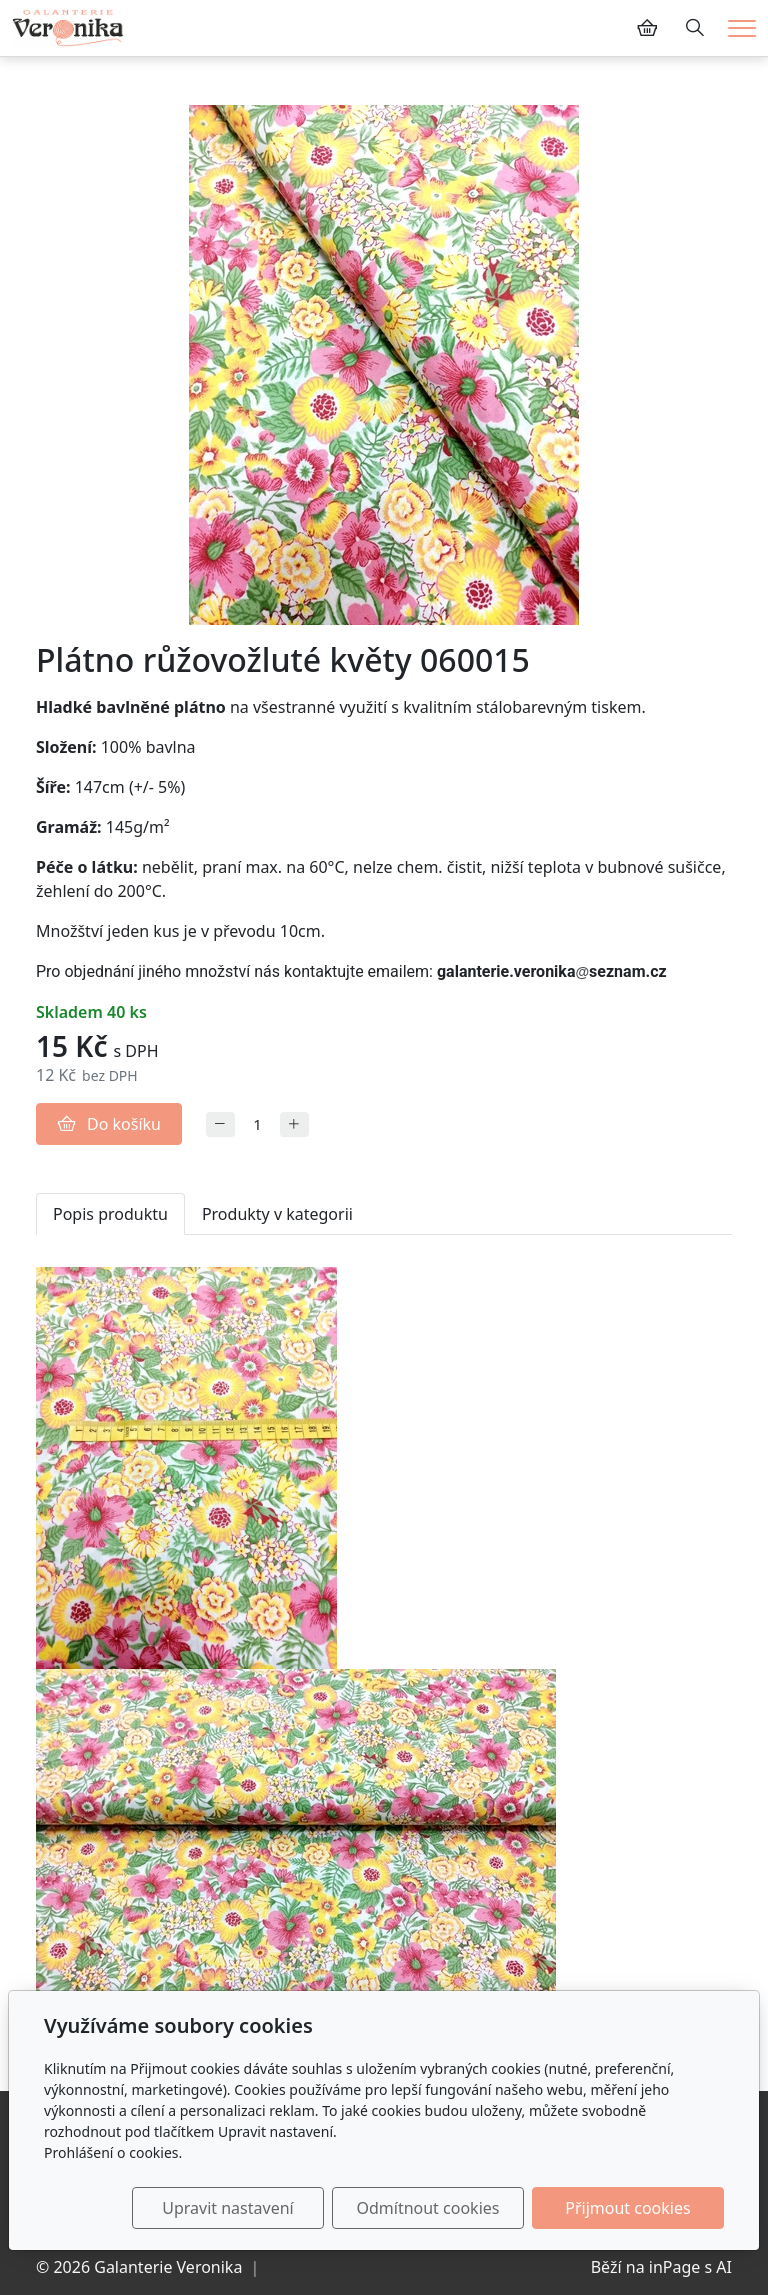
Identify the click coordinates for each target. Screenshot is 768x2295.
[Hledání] (695, 28)
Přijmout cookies (627, 2208)
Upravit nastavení (227, 2208)
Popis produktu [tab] (110, 1214)
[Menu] (742, 28)
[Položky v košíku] (647, 28)
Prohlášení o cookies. (113, 2152)
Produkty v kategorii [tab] (277, 1214)
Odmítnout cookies (427, 2208)
